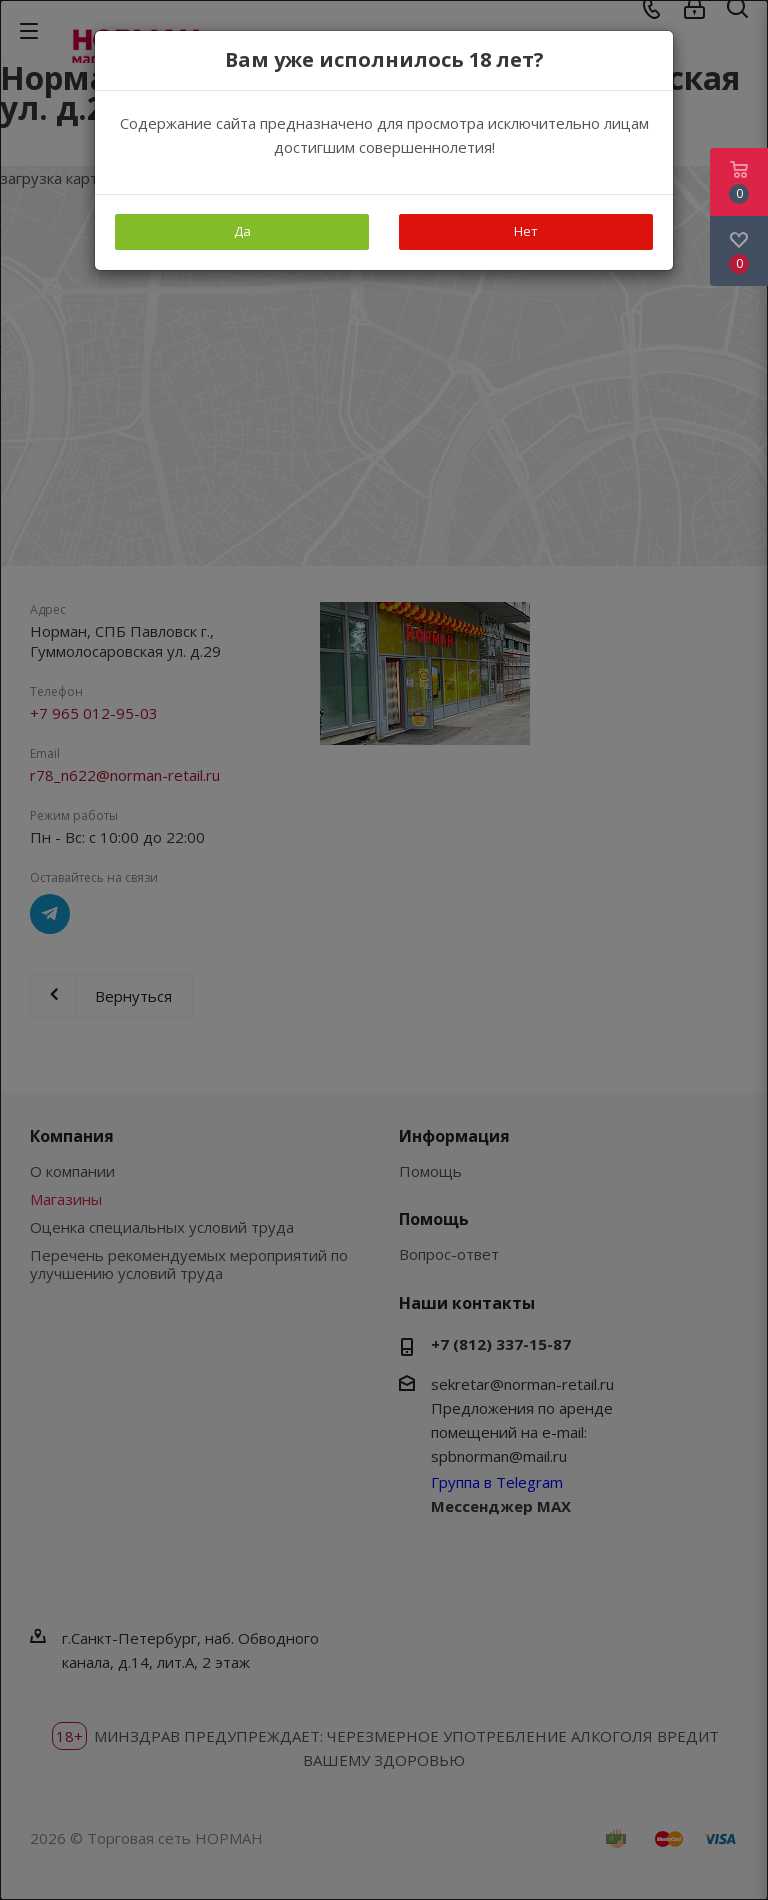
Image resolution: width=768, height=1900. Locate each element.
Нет (526, 231)
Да (242, 231)
